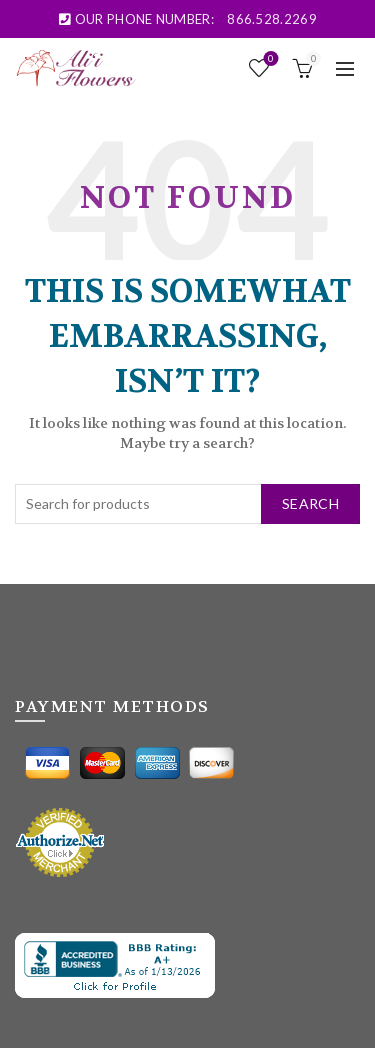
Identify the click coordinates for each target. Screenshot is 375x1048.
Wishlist (269, 59)
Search (310, 503)
